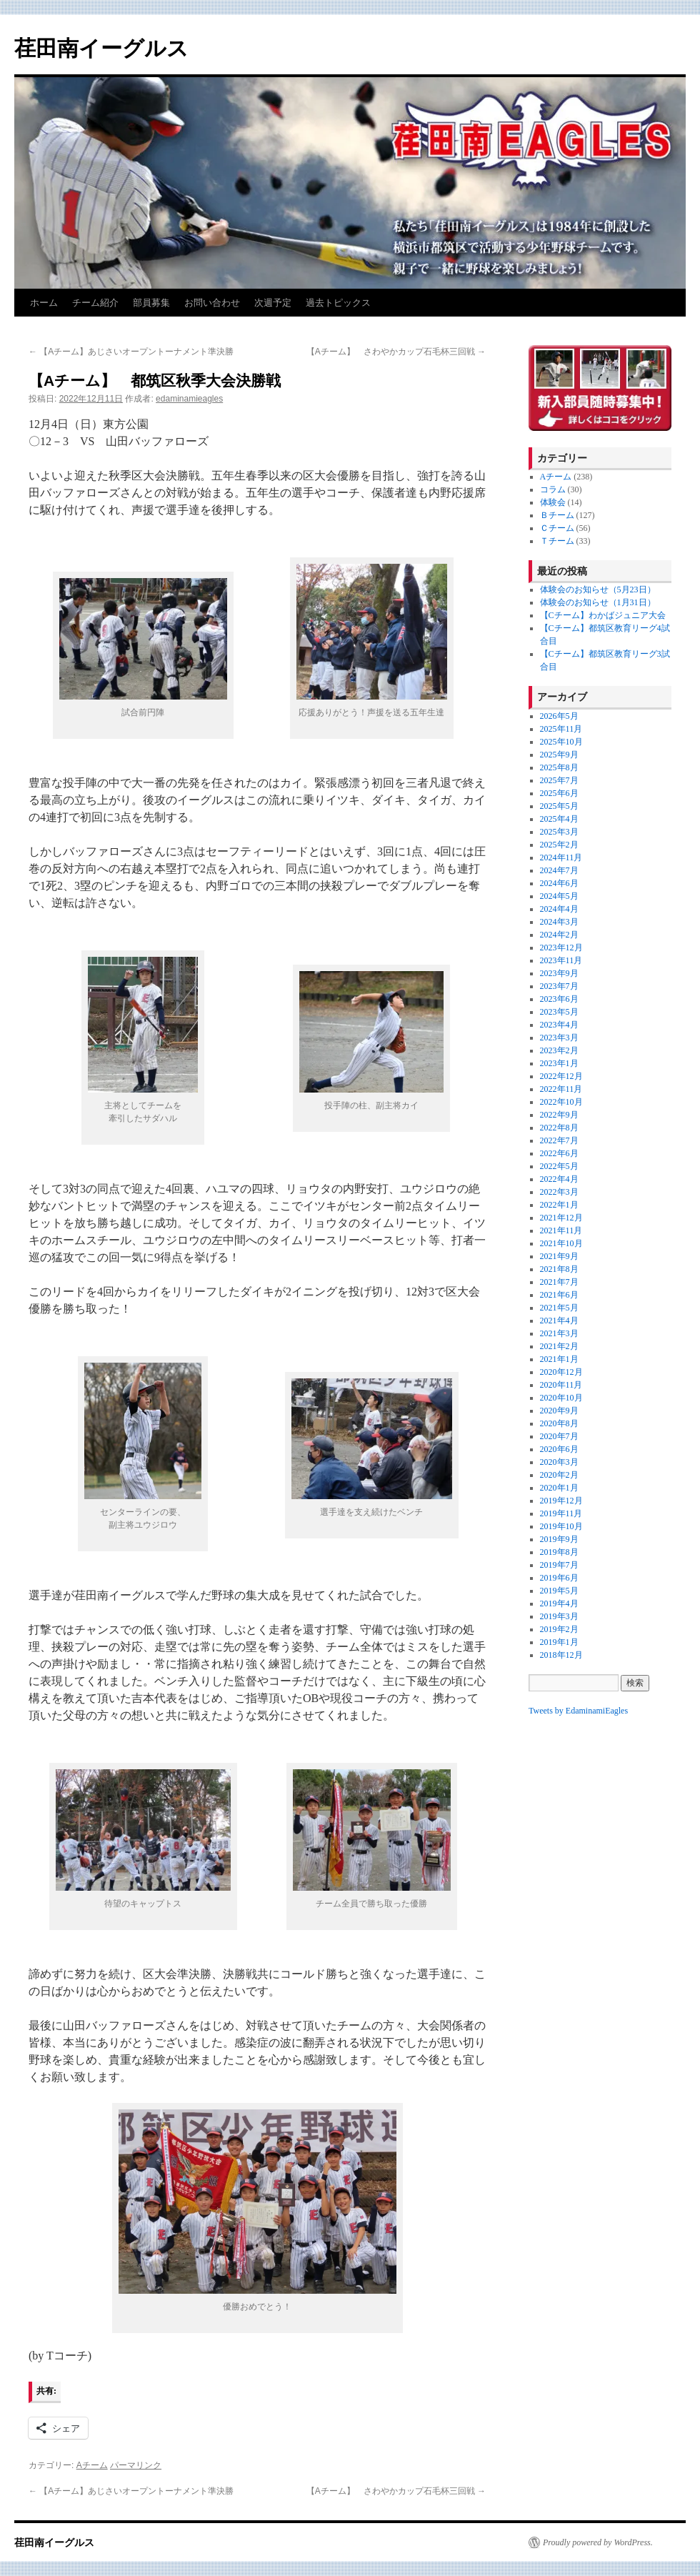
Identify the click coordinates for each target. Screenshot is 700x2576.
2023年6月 (559, 999)
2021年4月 (559, 1321)
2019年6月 (559, 1578)
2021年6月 (559, 1295)
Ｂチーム (557, 515)
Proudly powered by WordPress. (598, 2542)
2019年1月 (559, 1642)
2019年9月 (559, 1539)
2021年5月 (559, 1308)
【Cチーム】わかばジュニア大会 (603, 615)
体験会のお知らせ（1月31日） (598, 602)
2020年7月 (559, 1436)
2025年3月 (559, 832)
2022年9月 (559, 1115)
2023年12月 (561, 948)
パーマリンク (135, 2465)
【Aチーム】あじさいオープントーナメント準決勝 (131, 352)
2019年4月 (559, 1603)
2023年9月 (559, 973)
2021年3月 (559, 1333)
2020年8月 (559, 1423)
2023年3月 (559, 1038)
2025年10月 (561, 742)
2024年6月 (559, 883)
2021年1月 (559, 1359)
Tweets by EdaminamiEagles (578, 1711)
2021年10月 (561, 1243)
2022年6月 (559, 1153)
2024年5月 (559, 896)
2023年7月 (559, 986)
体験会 (553, 502)
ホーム (44, 302)
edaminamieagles (189, 399)
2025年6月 (559, 793)
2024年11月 (561, 857)
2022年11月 (561, 1089)
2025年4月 (559, 819)
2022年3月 (559, 1192)
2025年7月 (559, 780)
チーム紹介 (95, 302)
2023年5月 (559, 1012)
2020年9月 (559, 1411)
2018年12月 (561, 1655)
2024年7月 (559, 870)
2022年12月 (561, 1076)
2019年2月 (559, 1629)
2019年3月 (559, 1616)
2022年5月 (559, 1166)
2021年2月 (559, 1346)
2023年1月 (559, 1063)
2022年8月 (559, 1128)
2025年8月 (559, 767)
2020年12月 (561, 1372)
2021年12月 (561, 1218)
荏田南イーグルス (101, 48)
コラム (553, 489)
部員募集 (151, 302)
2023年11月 (561, 960)
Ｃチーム (557, 528)
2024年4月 (559, 909)
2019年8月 (559, 1552)
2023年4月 (559, 1025)
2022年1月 (559, 1205)
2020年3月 (559, 1462)
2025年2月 (559, 845)
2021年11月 (561, 1230)
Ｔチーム (557, 541)
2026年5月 (559, 716)
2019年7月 (559, 1565)
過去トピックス (338, 302)
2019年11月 (561, 1513)
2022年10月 (561, 1102)
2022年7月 (559, 1140)
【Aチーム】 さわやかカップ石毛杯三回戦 (396, 352)
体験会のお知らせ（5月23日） (598, 590)
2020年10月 (561, 1398)
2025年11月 (561, 729)
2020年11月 (561, 1385)
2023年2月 (559, 1050)
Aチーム (92, 2465)
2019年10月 (561, 1526)
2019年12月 (561, 1501)
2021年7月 (559, 1282)
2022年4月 (559, 1179)
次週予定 (272, 302)
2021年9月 (559, 1256)
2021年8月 (559, 1269)
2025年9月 (559, 755)
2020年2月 (559, 1475)
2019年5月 (559, 1591)
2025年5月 (559, 806)
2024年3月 (559, 922)
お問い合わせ (212, 302)
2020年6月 (559, 1449)
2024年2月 (559, 935)
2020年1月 (559, 1488)
